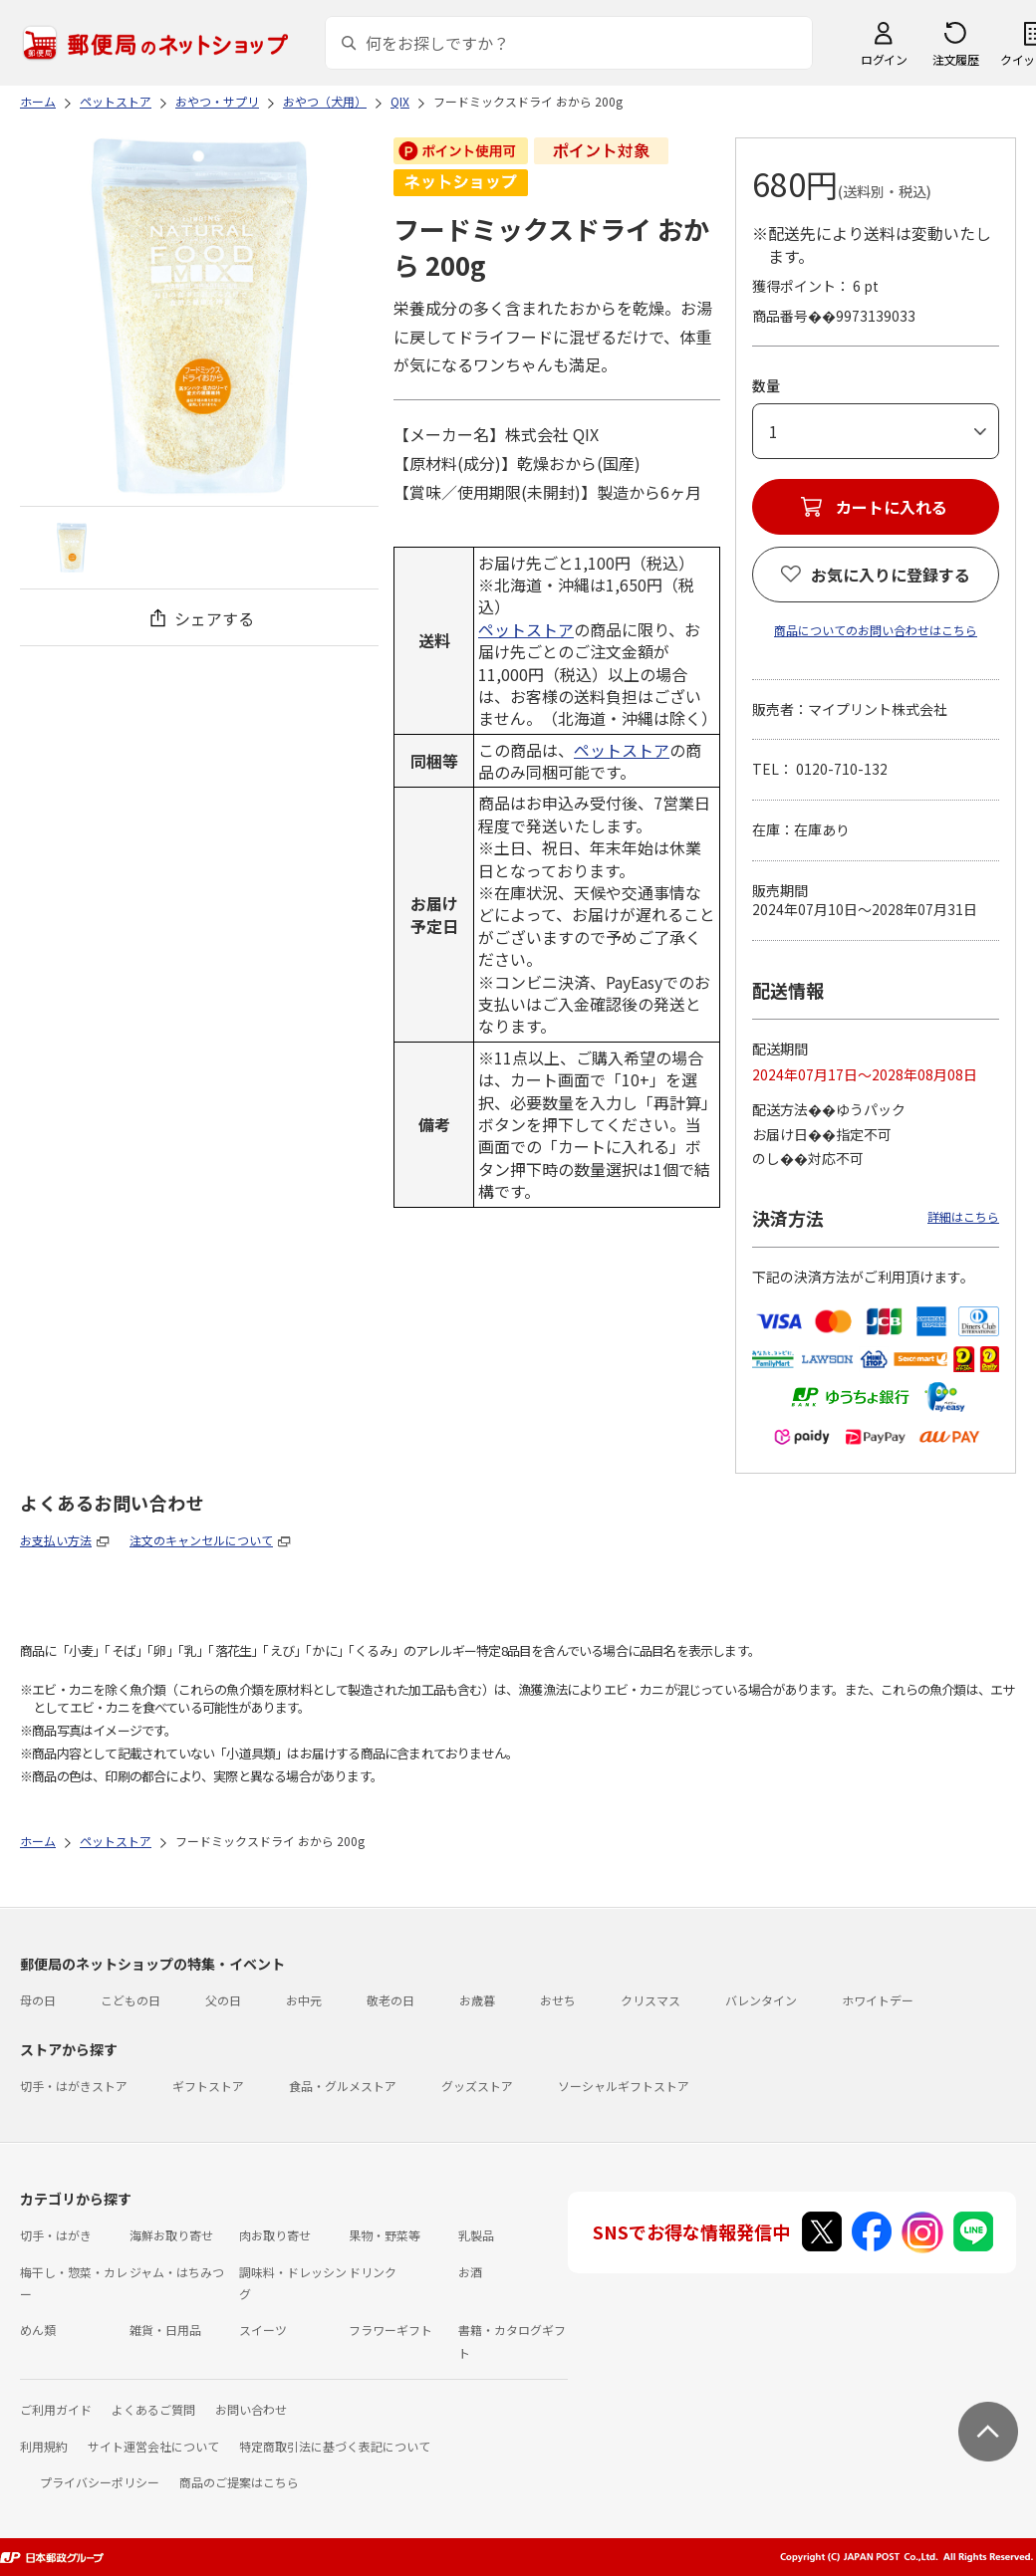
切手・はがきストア (74, 2085)
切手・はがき (56, 2234)
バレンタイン (761, 1999)
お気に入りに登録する (890, 574)
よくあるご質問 (153, 2409)
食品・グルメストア (342, 2085)
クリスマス (650, 1999)
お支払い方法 (56, 1539)
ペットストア (526, 629)
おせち (558, 1999)
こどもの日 (130, 1999)
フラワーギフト (390, 2329)
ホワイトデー (877, 1999)
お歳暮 (477, 1999)
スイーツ (263, 2329)
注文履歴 (955, 59)
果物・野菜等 (384, 2234)
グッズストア (477, 2085)
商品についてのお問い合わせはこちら (875, 629)
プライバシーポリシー (99, 2481)
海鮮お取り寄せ (171, 2234)
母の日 (38, 1999)
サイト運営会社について (153, 2446)
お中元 (304, 1999)
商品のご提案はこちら (239, 2481)
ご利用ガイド (56, 2409)
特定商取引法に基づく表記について (334, 2446)
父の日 (223, 1999)
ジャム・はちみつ (177, 2271)
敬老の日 (390, 1999)
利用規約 (44, 2446)
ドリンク (372, 2271)
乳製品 (476, 2234)
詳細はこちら (963, 1216)
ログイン (883, 59)
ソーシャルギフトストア (623, 2085)
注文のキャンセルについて (201, 1539)
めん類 (38, 2329)
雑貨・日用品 (165, 2329)
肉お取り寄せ (275, 2234)
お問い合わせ (251, 2409)
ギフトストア (208, 2085)
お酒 (470, 2271)
